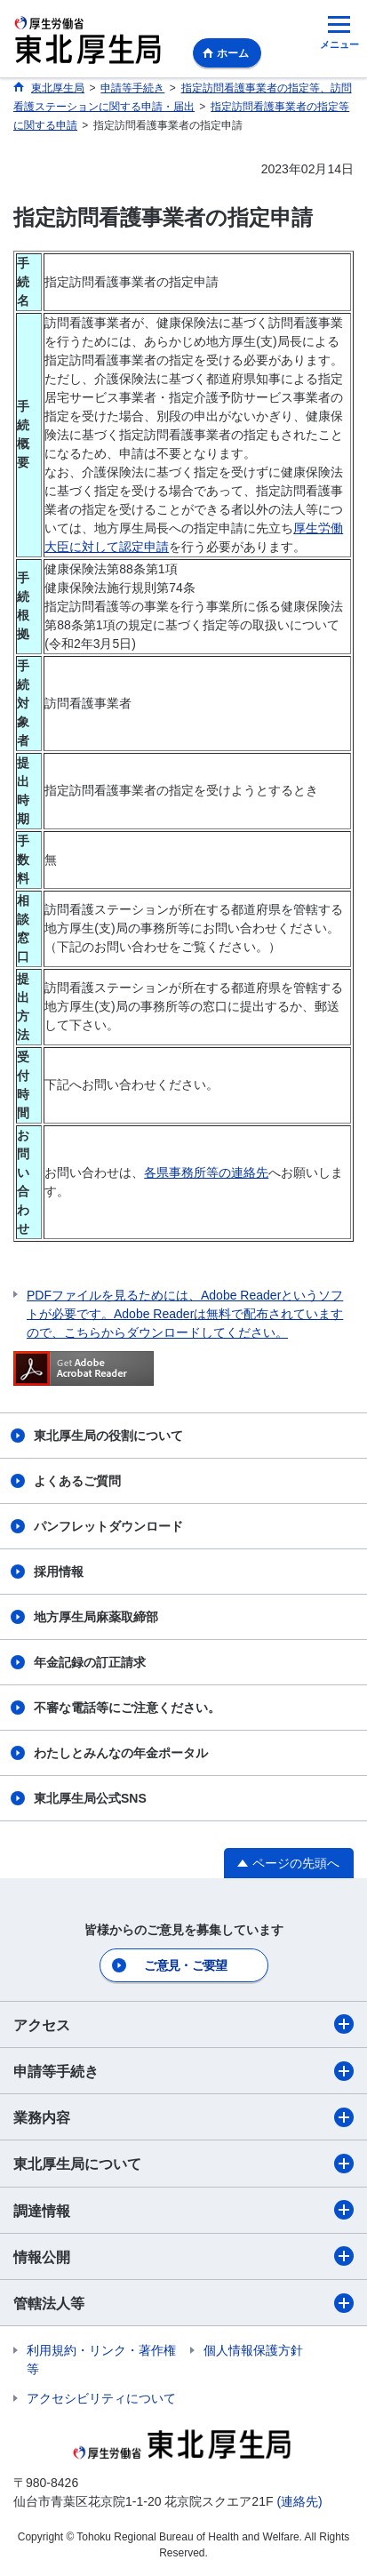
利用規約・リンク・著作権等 (101, 2359)
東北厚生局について (183, 2163)
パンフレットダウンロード (108, 1526)
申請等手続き (183, 2071)
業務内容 (183, 2117)
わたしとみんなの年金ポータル (121, 1753)
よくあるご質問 (77, 1481)
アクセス (183, 2024)
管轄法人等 (183, 2303)
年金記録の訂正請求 (90, 1662)
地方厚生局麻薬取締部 (96, 1617)
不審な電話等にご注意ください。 (127, 1707)
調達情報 (183, 2210)
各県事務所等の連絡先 (206, 1172)
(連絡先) (299, 2501)
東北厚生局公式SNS (90, 1798)
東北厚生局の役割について (108, 1435)
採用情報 (59, 1571)
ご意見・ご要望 (185, 1965)
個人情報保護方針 (253, 2350)
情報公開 (183, 2256)
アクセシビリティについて (101, 2398)
